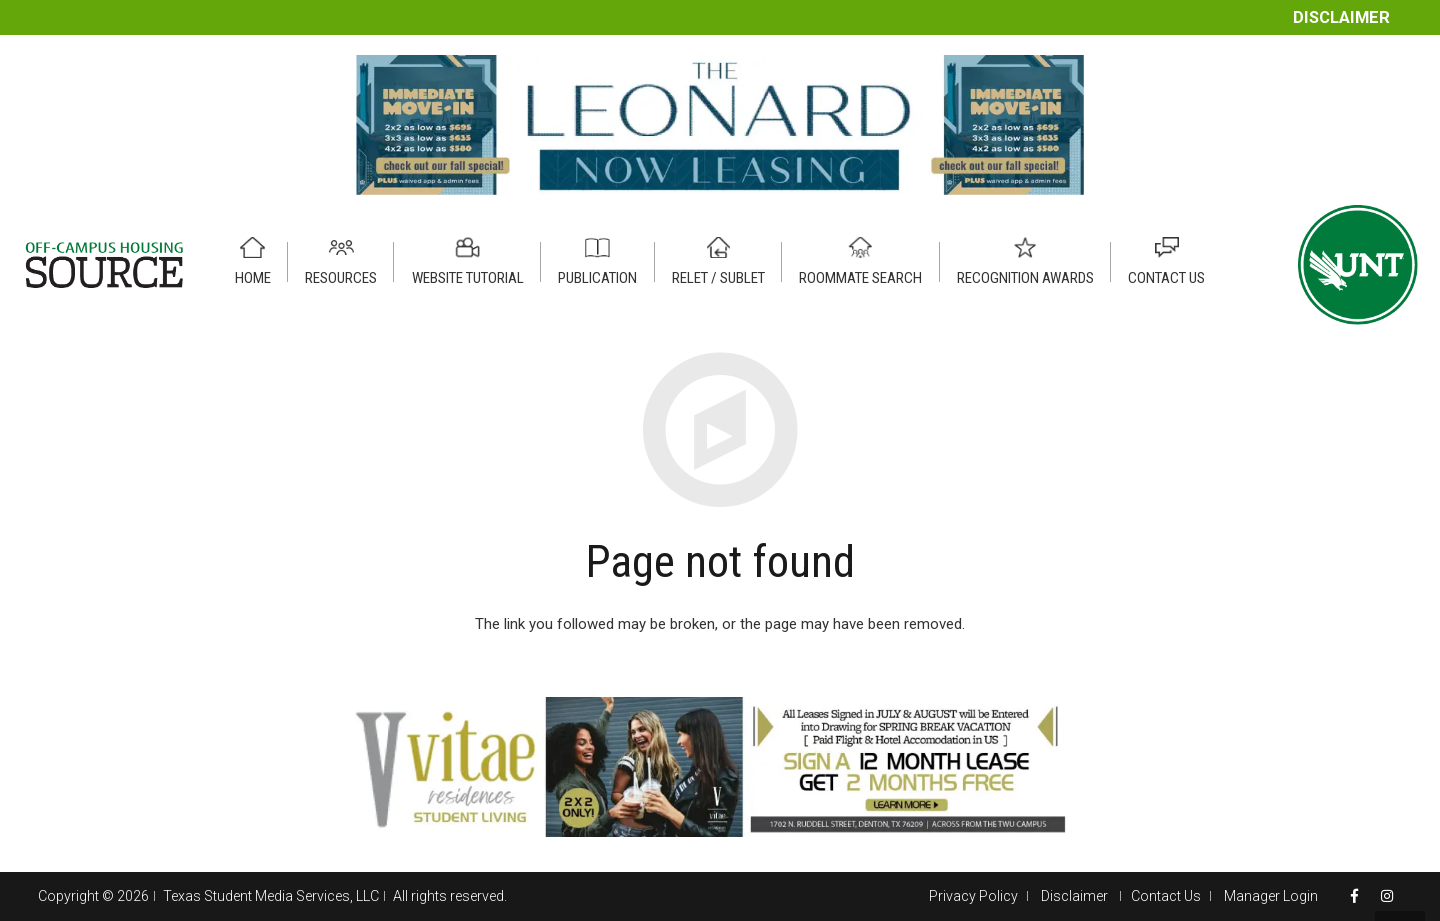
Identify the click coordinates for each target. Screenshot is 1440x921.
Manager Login (1271, 896)
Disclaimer (1341, 17)
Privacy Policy (973, 896)
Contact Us (1166, 896)
